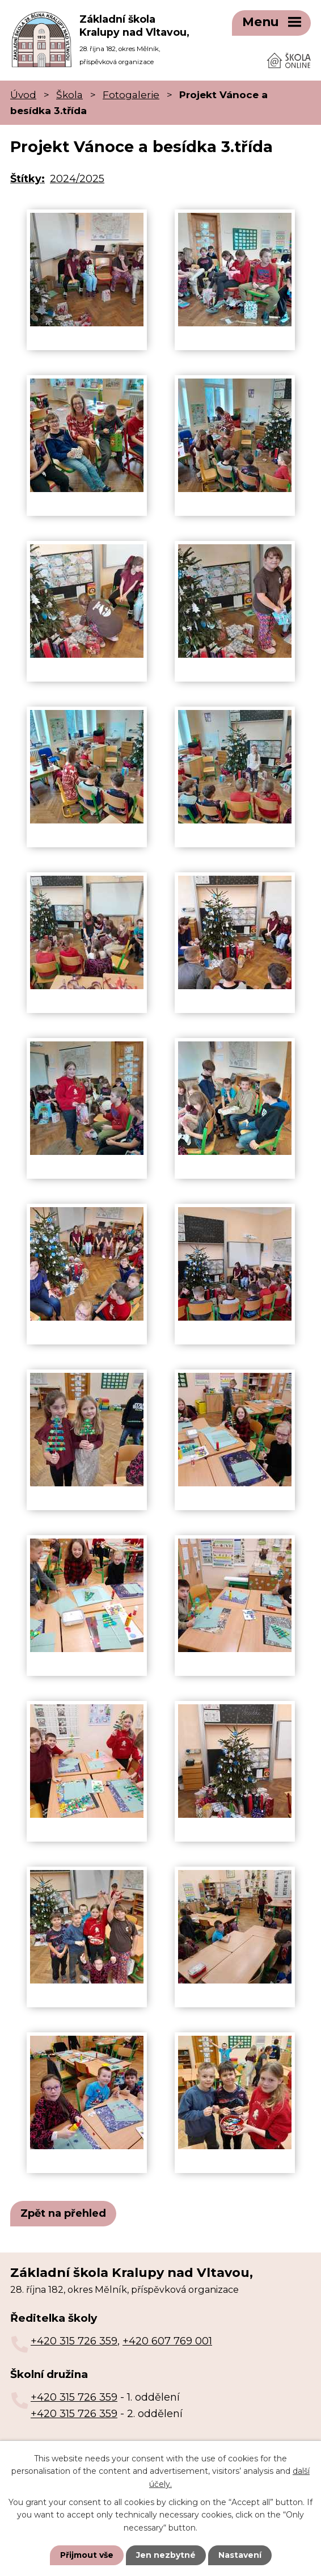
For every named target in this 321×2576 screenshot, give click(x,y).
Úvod (23, 93)
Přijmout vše (86, 2555)
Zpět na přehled (63, 2212)
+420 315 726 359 (74, 2340)
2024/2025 (77, 177)
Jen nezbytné (166, 2555)
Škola (69, 93)
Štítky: (27, 177)
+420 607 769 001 (167, 2340)
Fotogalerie (131, 93)
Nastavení (239, 2555)
